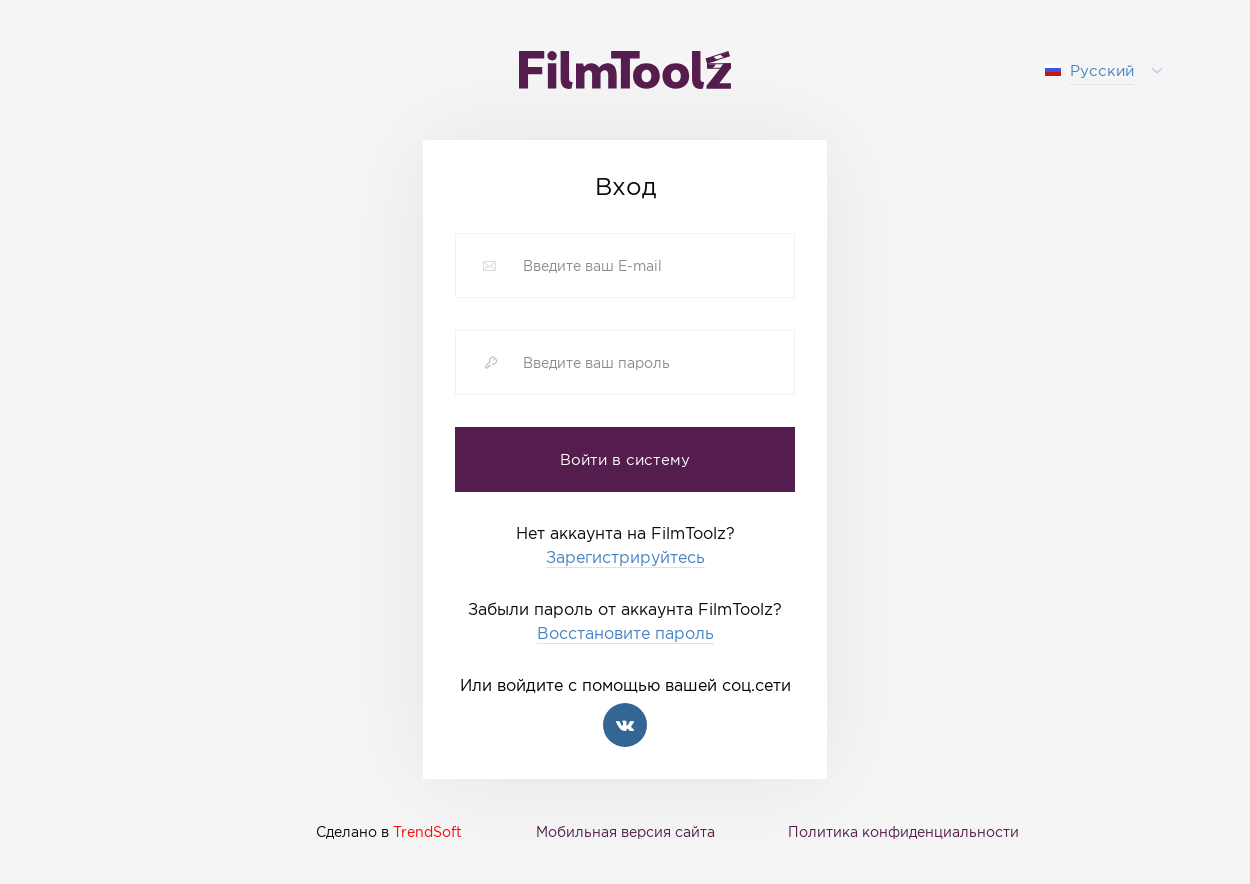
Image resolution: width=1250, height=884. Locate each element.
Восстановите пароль (625, 633)
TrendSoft (427, 831)
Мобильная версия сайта (625, 831)
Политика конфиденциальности (903, 831)
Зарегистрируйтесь (625, 557)
